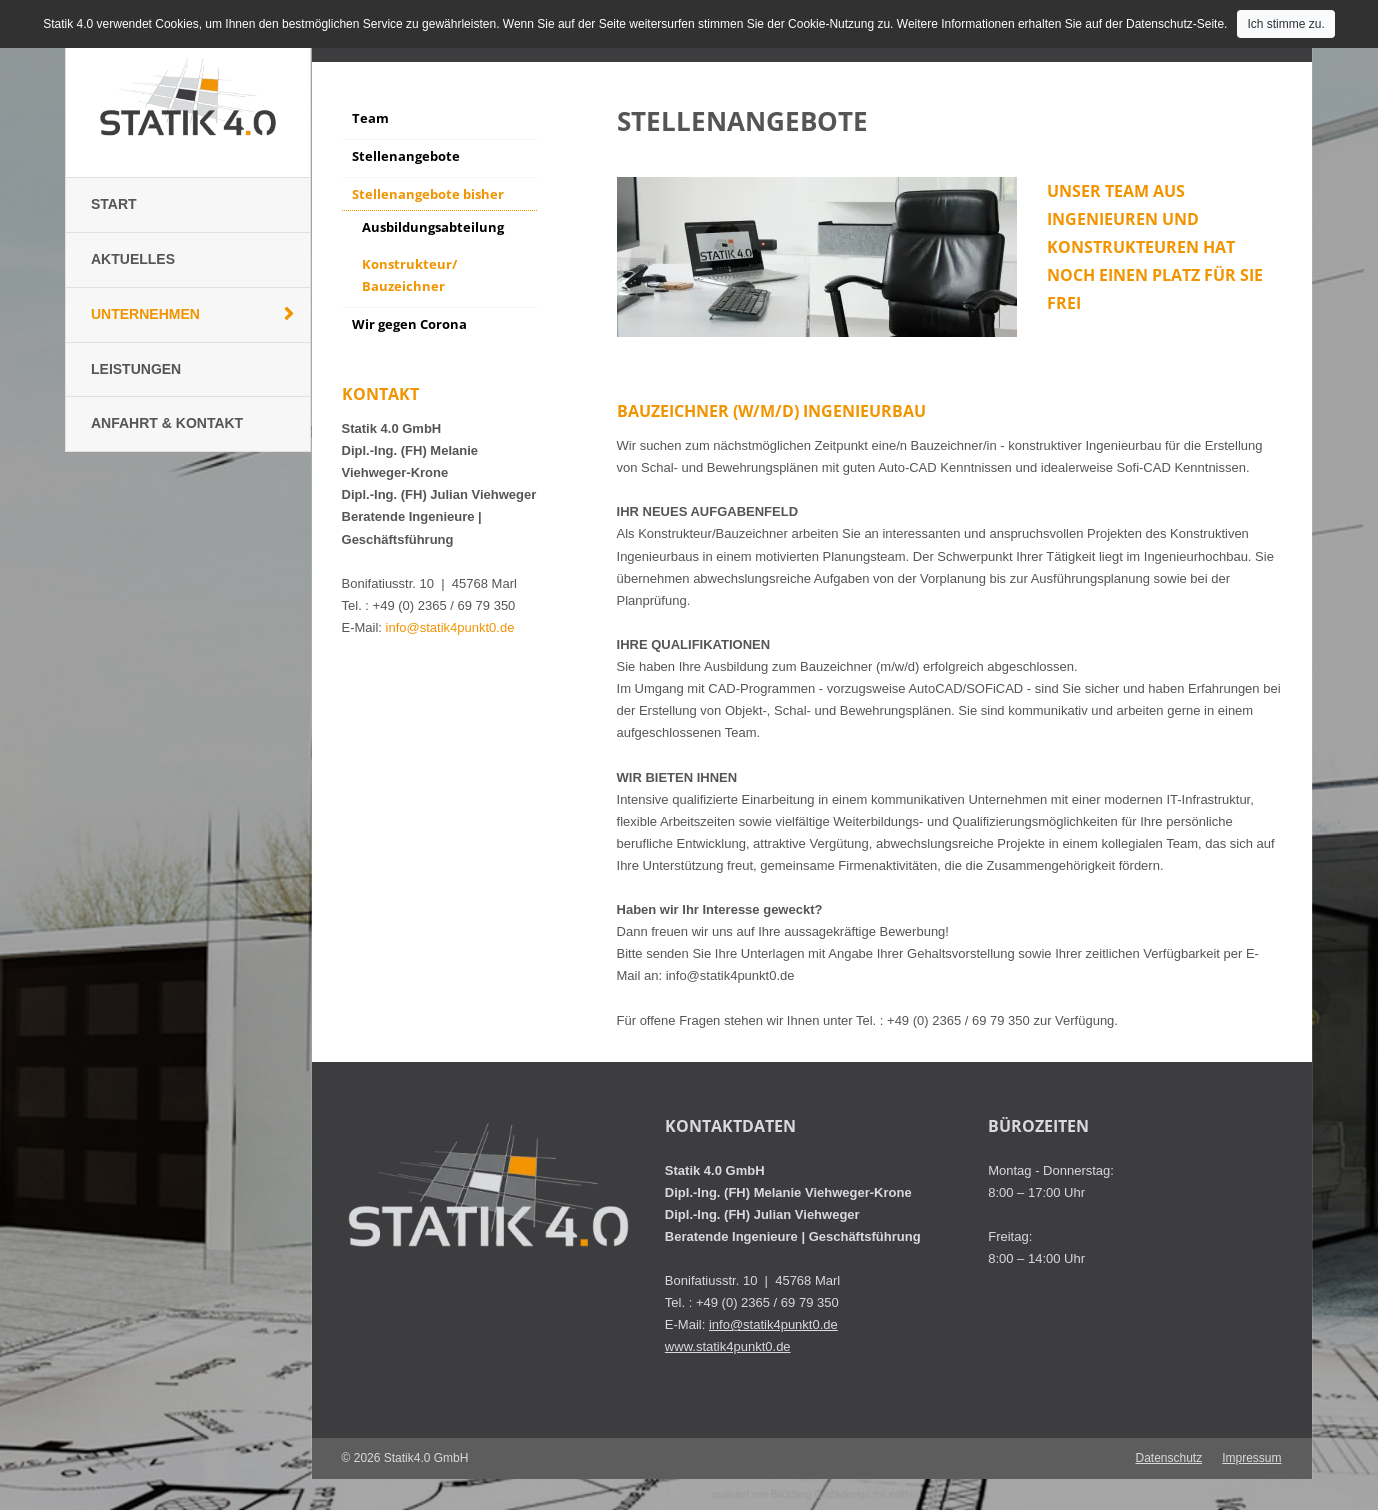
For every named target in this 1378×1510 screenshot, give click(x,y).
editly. (901, 1494)
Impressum (1251, 1458)
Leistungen (136, 369)
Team (370, 118)
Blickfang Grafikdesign (821, 1494)
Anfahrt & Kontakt (167, 423)
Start (114, 204)
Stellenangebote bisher (428, 194)
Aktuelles (133, 259)
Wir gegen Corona (409, 324)
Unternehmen (145, 314)
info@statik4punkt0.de (450, 627)
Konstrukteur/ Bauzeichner (409, 275)
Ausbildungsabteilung (433, 227)
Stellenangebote (406, 156)
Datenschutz (1168, 1458)
